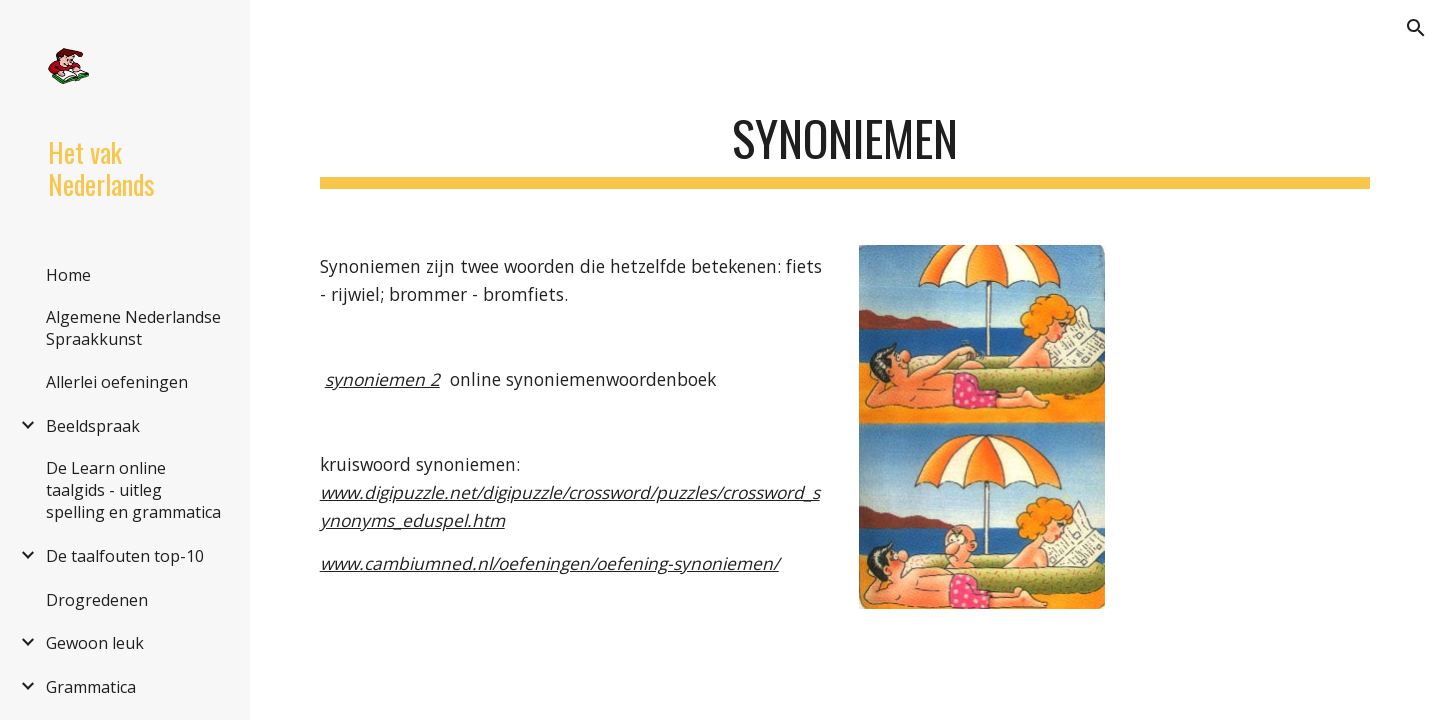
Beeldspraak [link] (93, 426)
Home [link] (68, 275)
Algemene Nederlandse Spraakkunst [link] (133, 328)
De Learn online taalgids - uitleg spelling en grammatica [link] (133, 490)
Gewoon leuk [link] (95, 643)
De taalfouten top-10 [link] (125, 556)
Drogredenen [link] (97, 600)
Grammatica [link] (91, 687)
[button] (1416, 28)
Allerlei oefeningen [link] (117, 382)
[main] (845, 140)
